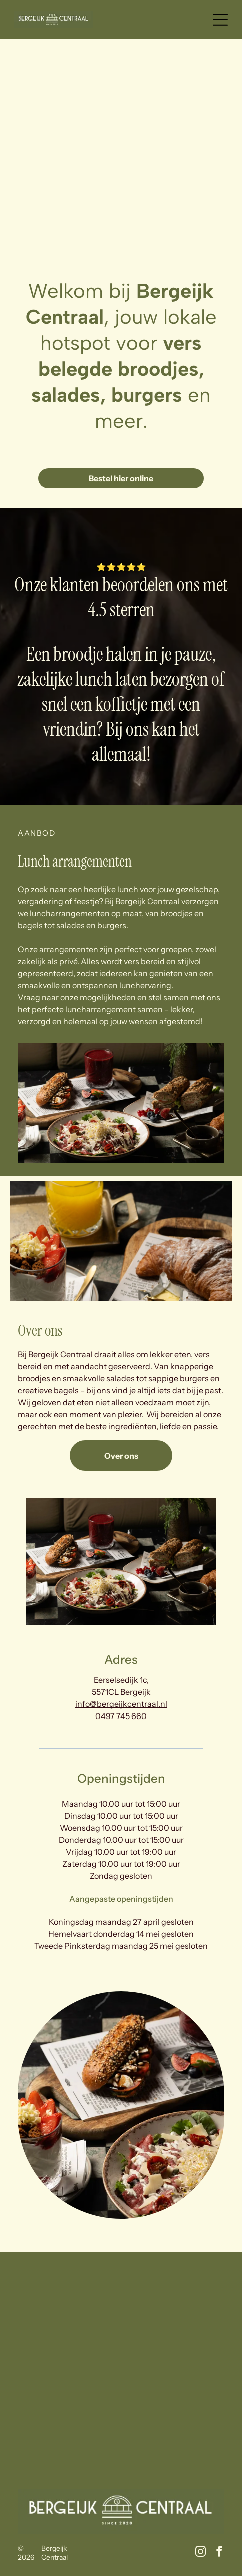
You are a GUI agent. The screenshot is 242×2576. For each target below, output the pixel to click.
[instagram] (200, 2553)
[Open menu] (220, 19)
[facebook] (219, 2553)
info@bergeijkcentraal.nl (121, 1704)
